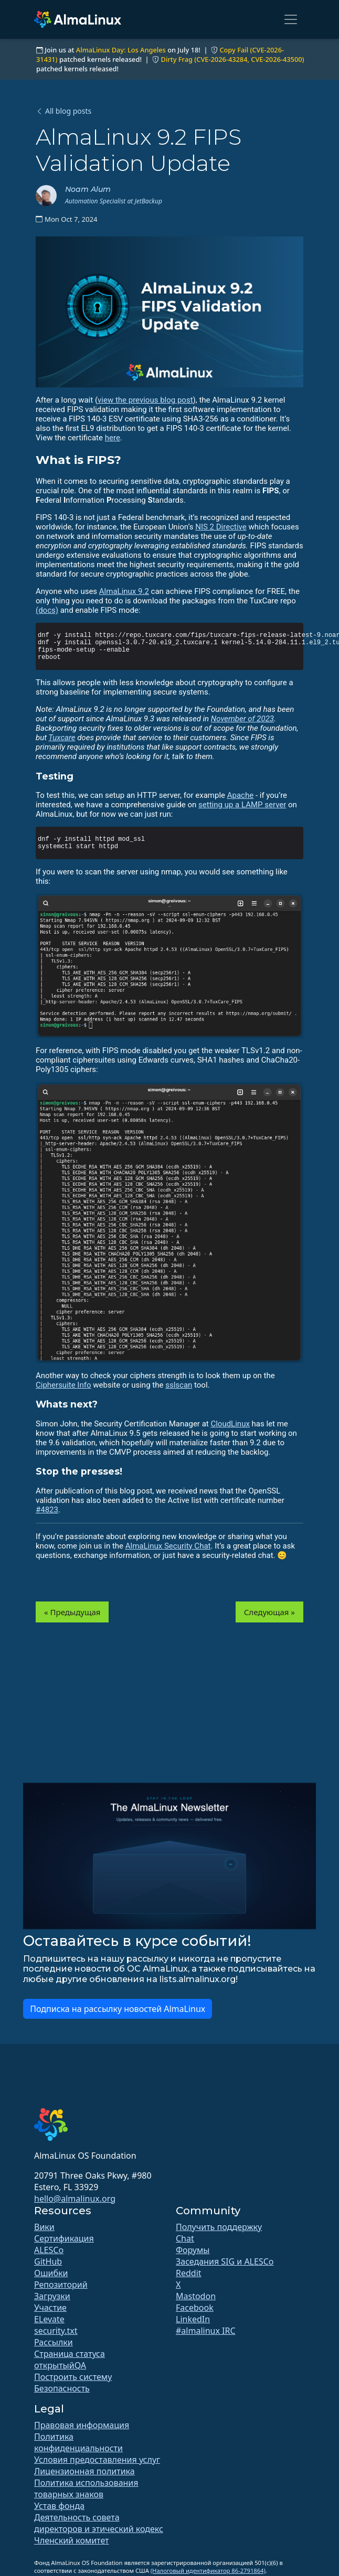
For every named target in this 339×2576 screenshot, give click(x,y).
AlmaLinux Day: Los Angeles (121, 50)
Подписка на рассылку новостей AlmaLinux (117, 2009)
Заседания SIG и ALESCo (224, 2261)
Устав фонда (59, 2506)
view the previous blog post (145, 400)
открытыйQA (60, 2365)
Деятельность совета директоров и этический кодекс (98, 2523)
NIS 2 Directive (220, 527)
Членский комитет (71, 2540)
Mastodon (196, 2296)
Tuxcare (61, 737)
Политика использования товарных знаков (86, 2488)
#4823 (47, 1509)
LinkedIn (193, 2319)
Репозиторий (61, 2284)
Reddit (189, 2273)
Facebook (195, 2307)
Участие (50, 2307)
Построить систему (73, 2377)
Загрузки (52, 2296)
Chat (185, 2238)
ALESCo (48, 2250)
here (112, 437)
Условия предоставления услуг (97, 2459)
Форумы (192, 2250)
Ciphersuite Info (63, 1385)
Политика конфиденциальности (78, 2442)
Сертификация (64, 2238)
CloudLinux (229, 1423)
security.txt (56, 2330)
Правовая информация (81, 2425)
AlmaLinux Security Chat (168, 1546)
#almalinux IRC (206, 2330)
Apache (240, 795)
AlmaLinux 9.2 (124, 591)
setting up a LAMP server (242, 804)
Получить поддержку (219, 2227)
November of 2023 (242, 718)
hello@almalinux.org (74, 2198)
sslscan (178, 1385)
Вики (44, 2227)
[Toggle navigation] (291, 19)
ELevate (49, 2319)
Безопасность (62, 2388)
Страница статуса (69, 2353)
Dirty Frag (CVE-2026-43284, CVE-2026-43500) (232, 59)
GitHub (48, 2261)
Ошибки (51, 2273)
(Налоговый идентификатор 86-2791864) (208, 2570)
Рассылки (53, 2342)
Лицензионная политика (84, 2471)
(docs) (47, 610)
